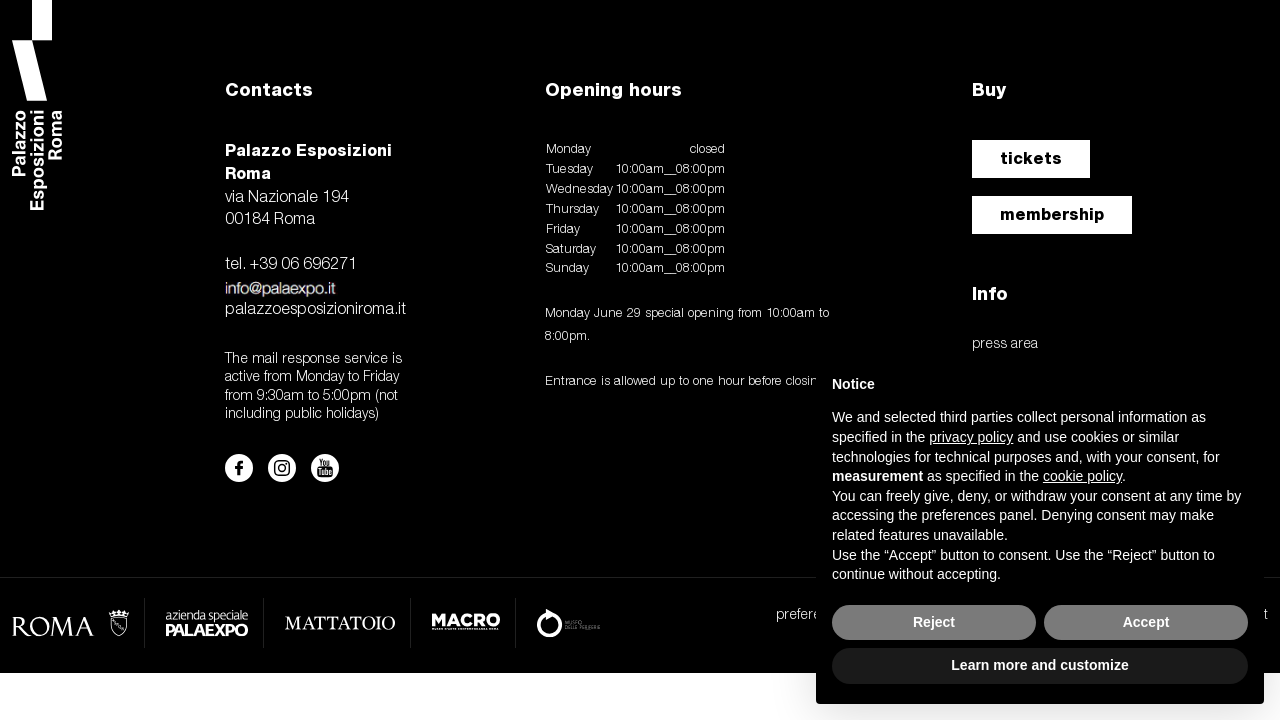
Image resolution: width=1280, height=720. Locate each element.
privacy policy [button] (971, 437)
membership (1052, 214)
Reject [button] (934, 622)
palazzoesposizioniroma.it (315, 310)
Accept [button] (1146, 622)
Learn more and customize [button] (1039, 665)
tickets (1031, 158)
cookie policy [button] (1082, 476)
